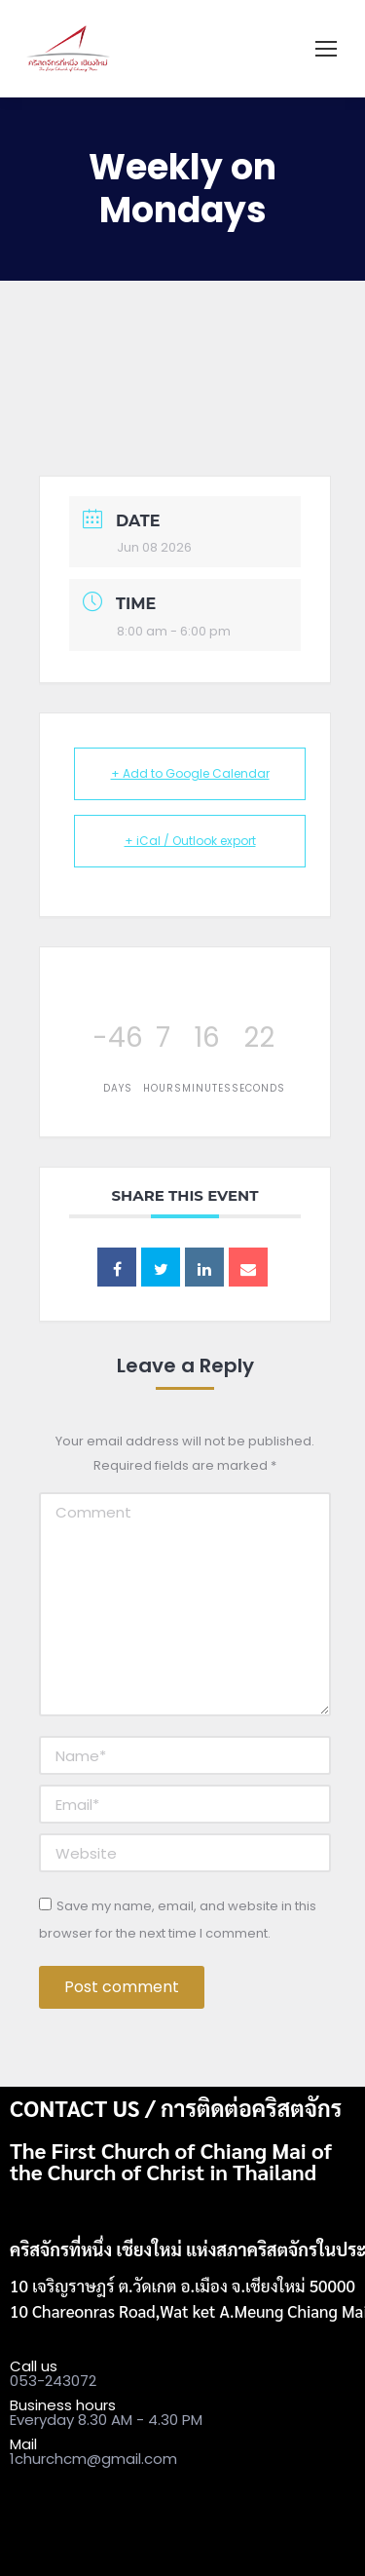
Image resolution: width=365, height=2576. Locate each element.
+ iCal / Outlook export (190, 840)
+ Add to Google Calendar (190, 773)
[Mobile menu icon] (326, 48)
